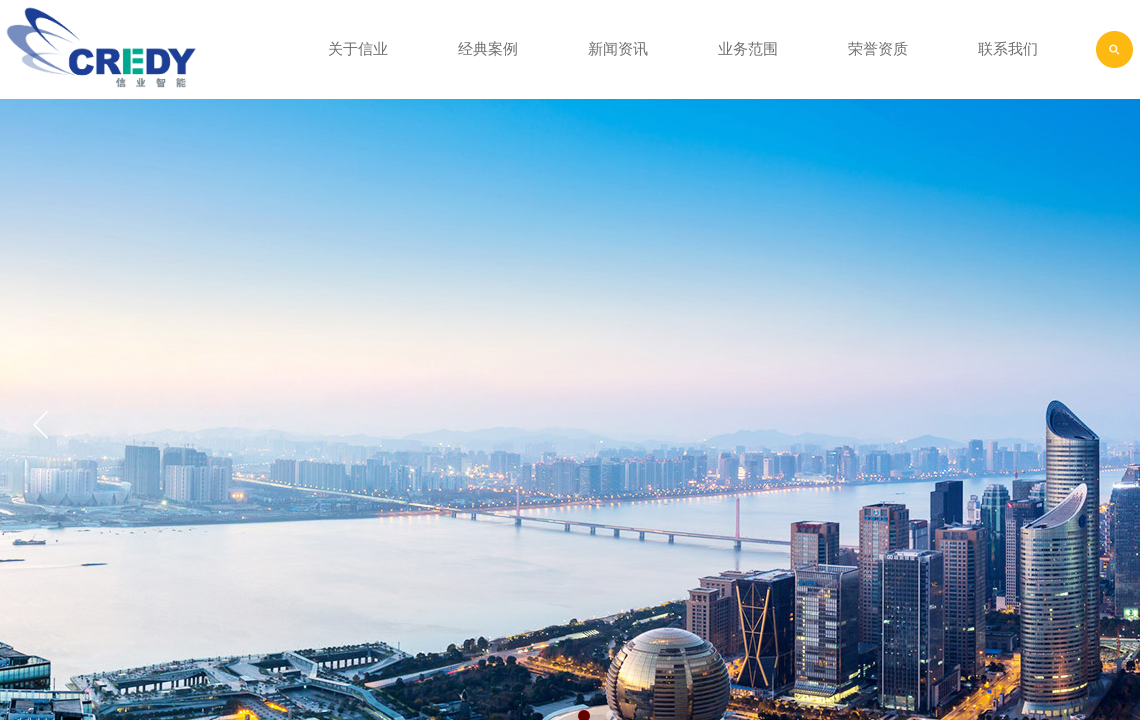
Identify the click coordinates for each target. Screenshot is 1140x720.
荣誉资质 (878, 49)
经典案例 (488, 49)
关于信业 (358, 49)
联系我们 (1008, 49)
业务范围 (748, 49)
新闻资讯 (618, 49)
